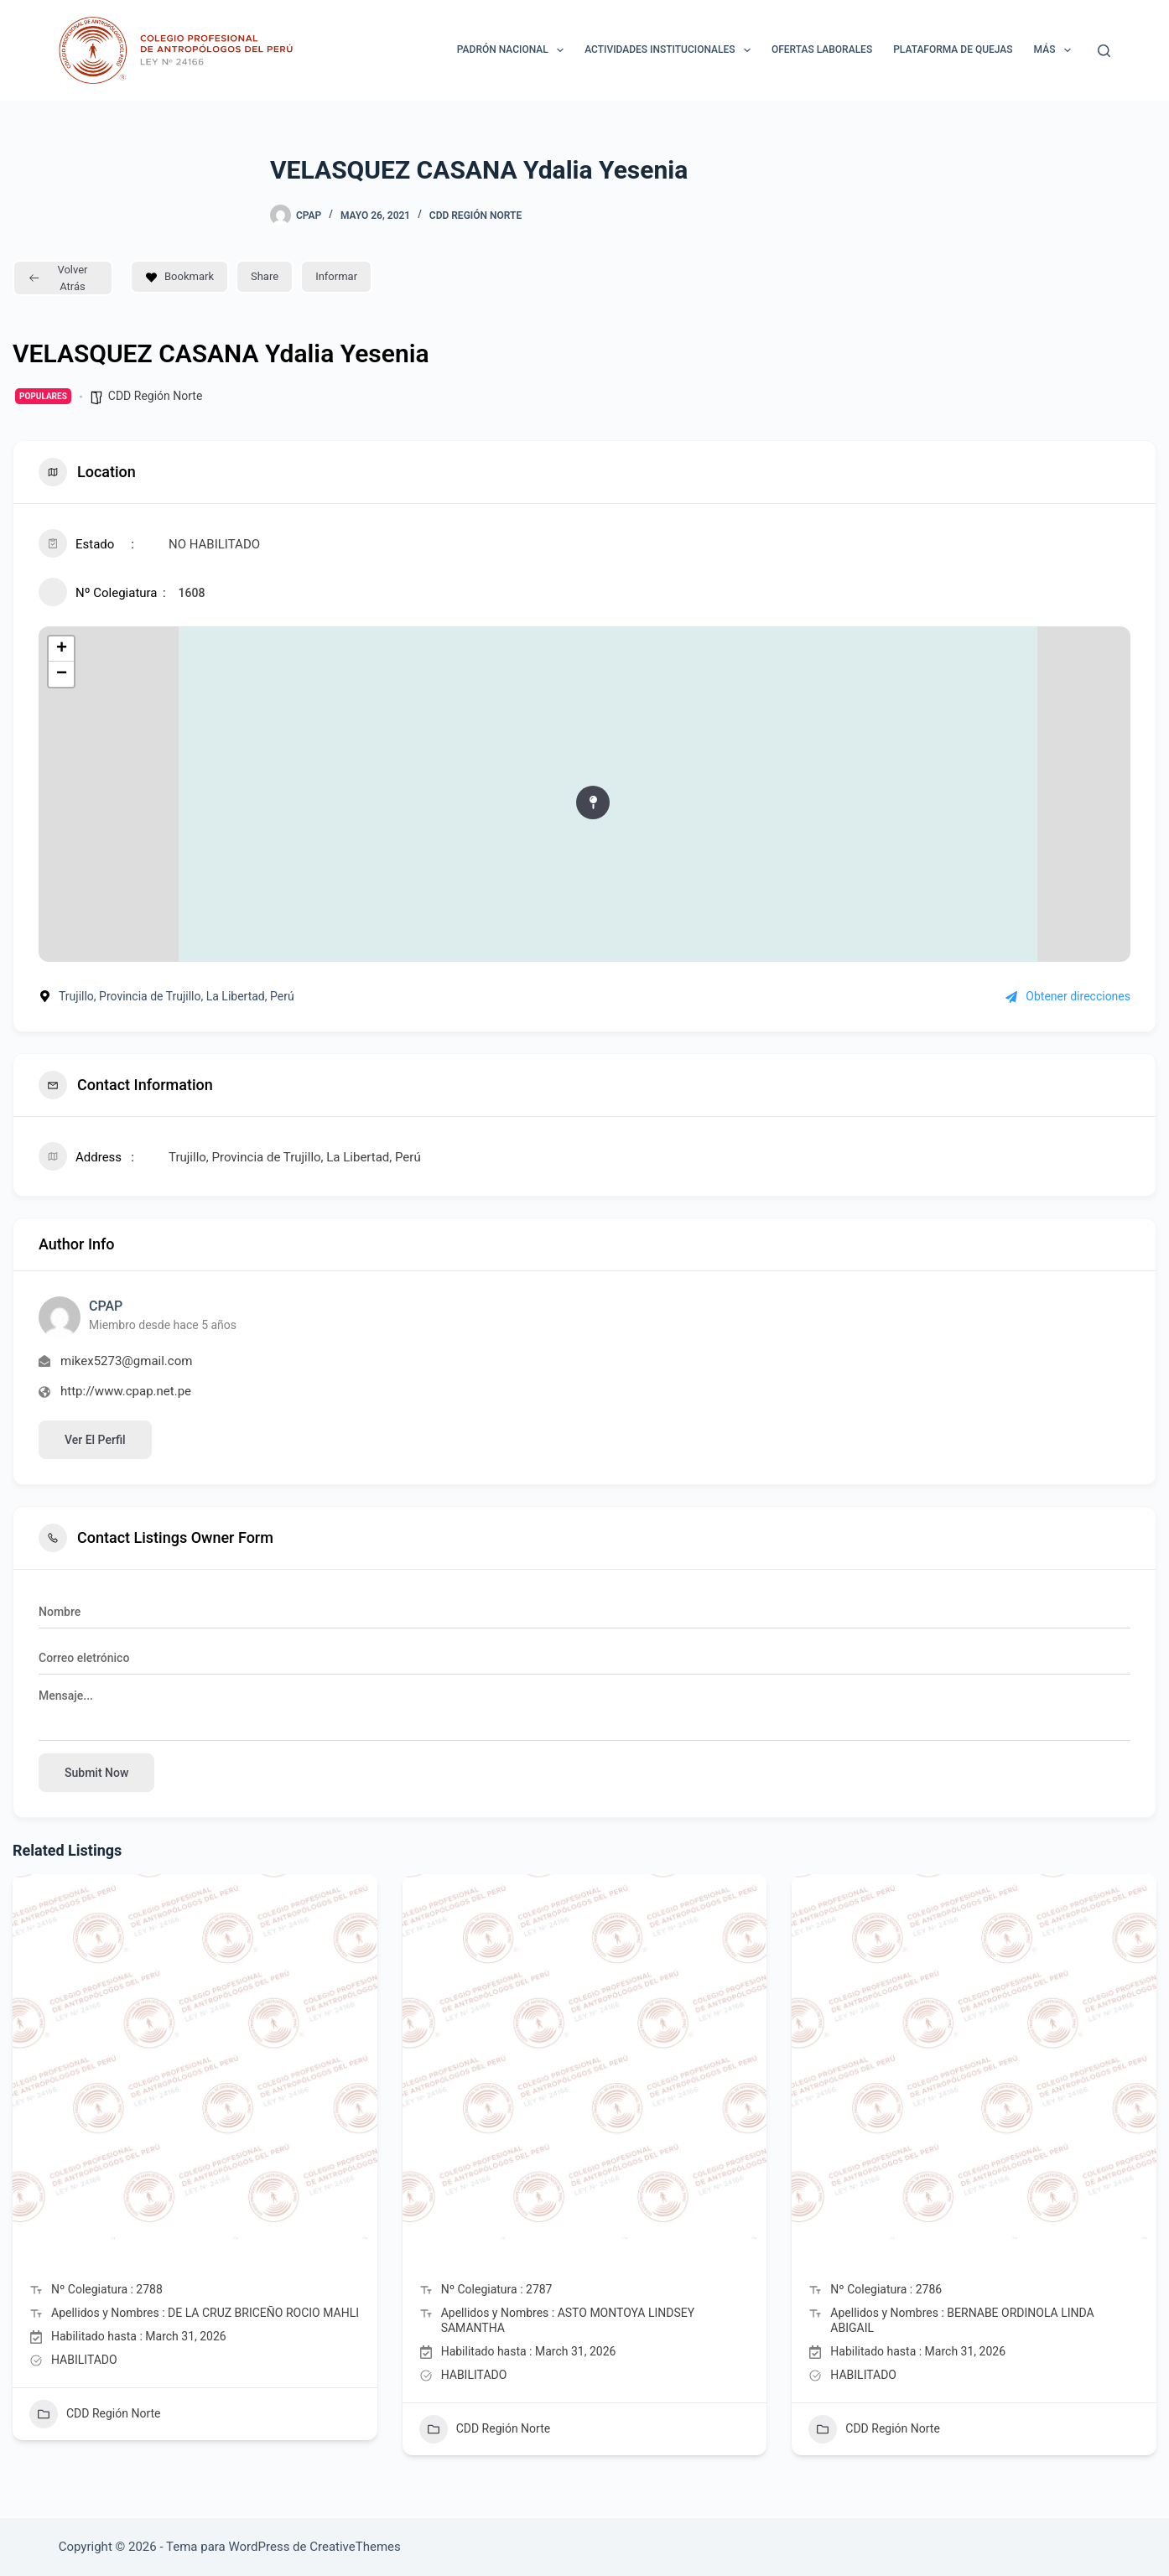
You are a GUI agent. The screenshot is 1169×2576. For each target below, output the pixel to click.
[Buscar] (1104, 50)
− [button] (61, 674)
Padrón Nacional (513, 50)
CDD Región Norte (475, 215)
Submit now (96, 1772)
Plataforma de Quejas (952, 49)
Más (1056, 50)
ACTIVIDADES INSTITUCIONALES (670, 50)
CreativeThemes (355, 2546)
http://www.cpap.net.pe (125, 1391)
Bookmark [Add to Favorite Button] (179, 276)
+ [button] (61, 649)
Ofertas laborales (822, 49)
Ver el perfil (95, 1439)
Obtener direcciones (1067, 996)
